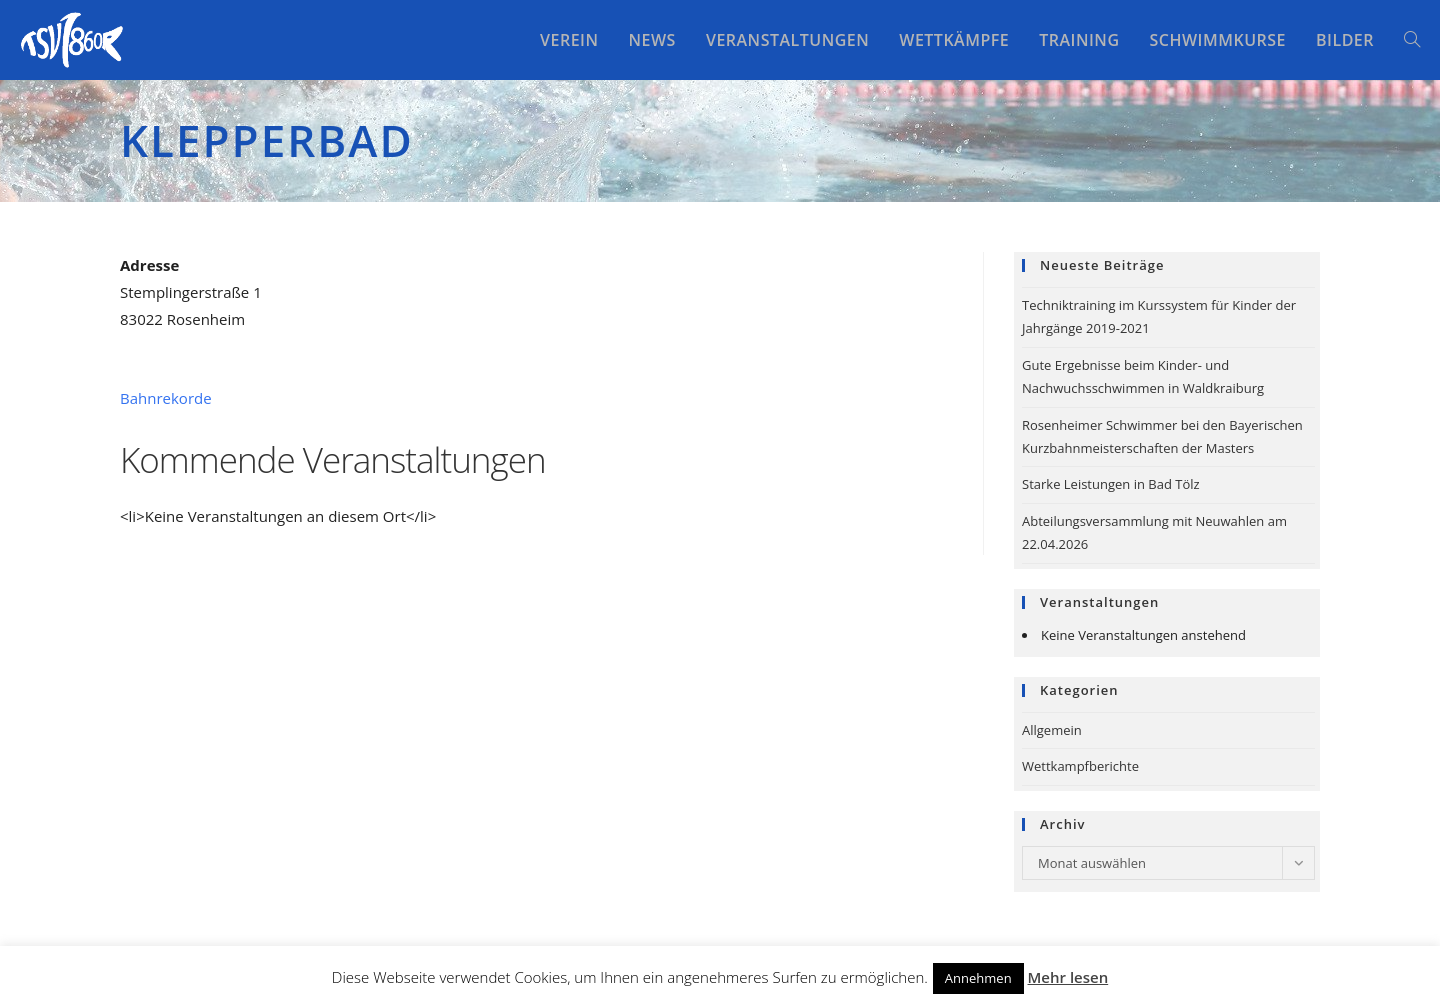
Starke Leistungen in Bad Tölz (1111, 484)
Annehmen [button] (978, 978)
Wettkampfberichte (1080, 766)
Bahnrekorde (166, 398)
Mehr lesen (1068, 977)
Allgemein (1052, 730)
